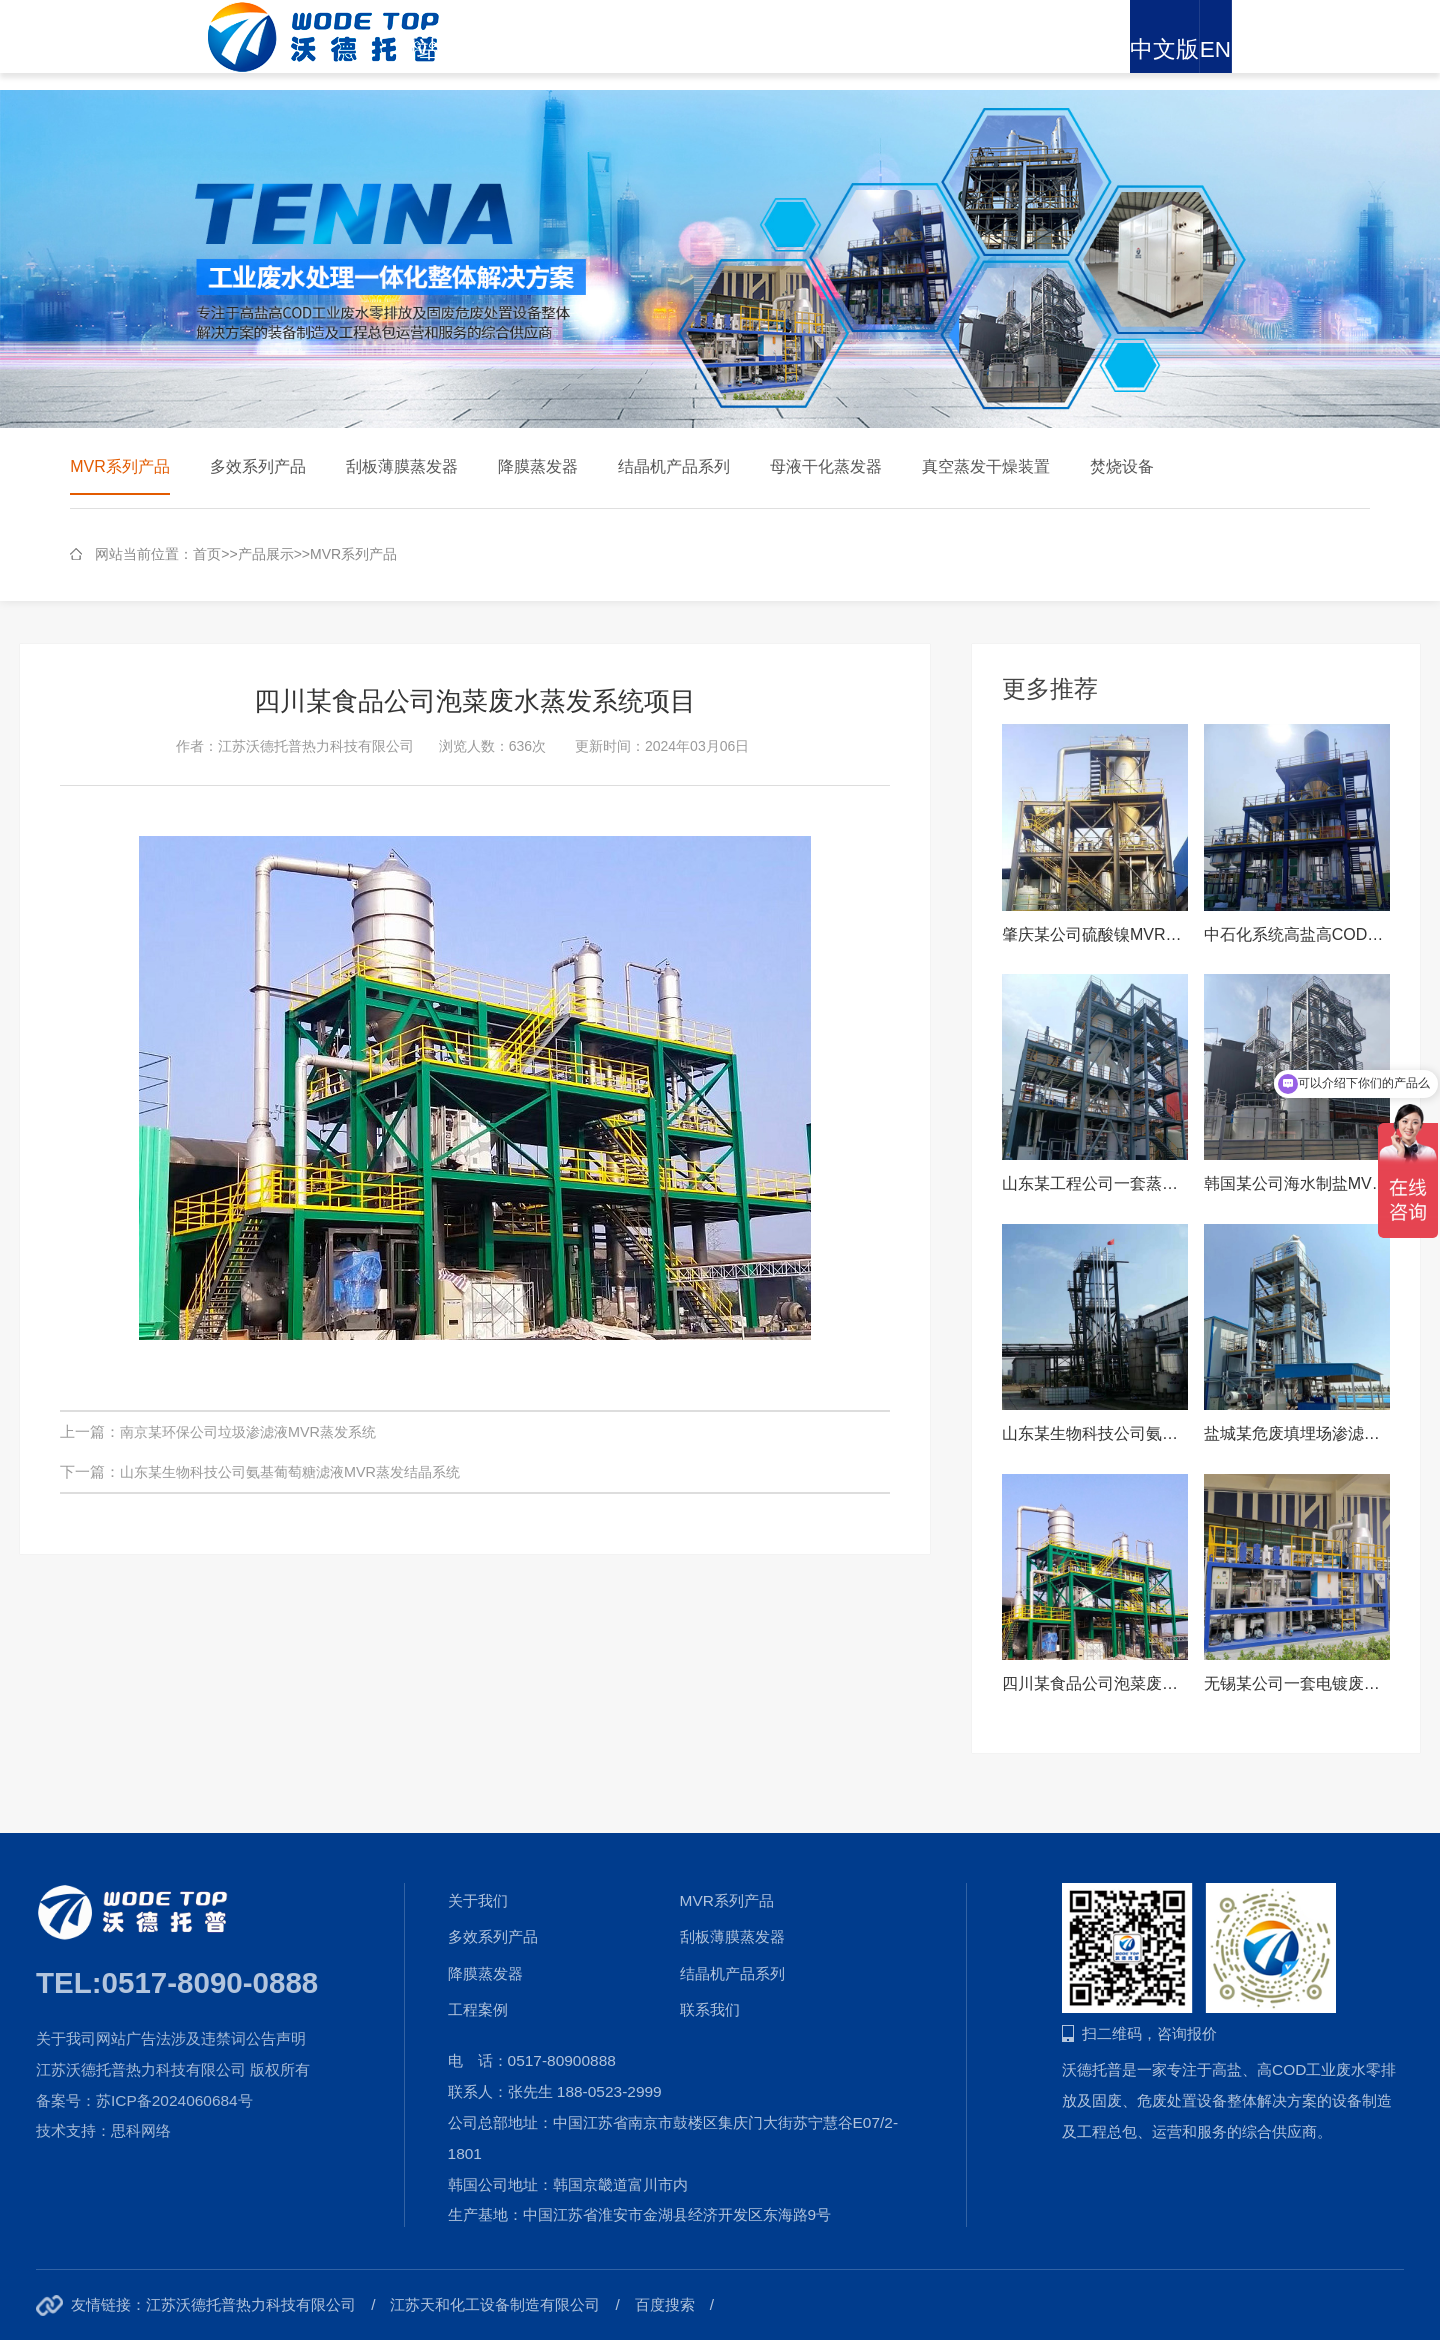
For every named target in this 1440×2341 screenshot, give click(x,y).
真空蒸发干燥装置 (986, 466)
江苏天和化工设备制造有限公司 (495, 2304)
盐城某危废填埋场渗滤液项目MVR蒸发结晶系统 (1297, 1433)
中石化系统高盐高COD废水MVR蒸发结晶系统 (1297, 934)
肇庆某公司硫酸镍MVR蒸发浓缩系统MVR (1095, 934)
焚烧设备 (1122, 466)
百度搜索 (665, 2304)
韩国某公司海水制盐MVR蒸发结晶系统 (1297, 1183)
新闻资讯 (900, 49)
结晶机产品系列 (674, 466)
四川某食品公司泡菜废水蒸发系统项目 (1095, 1683)
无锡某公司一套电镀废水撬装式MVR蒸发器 (1297, 1683)
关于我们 (592, 49)
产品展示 (695, 49)
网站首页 (490, 49)
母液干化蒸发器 (826, 466)
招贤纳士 (1105, 49)
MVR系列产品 (120, 466)
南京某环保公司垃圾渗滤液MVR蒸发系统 (257, 1431)
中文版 (1301, 49)
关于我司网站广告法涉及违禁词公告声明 (171, 2038)
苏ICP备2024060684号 (174, 2100)
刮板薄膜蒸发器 (402, 466)
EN (1373, 49)
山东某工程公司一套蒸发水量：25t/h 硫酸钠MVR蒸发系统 (1095, 1183)
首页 (207, 554)
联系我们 (1207, 49)
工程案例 (1002, 49)
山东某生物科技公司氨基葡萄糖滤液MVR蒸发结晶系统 (302, 1471)
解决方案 (797, 49)
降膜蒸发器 (538, 466)
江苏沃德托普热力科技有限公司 (251, 2304)
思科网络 (141, 2130)
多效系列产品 (258, 466)
